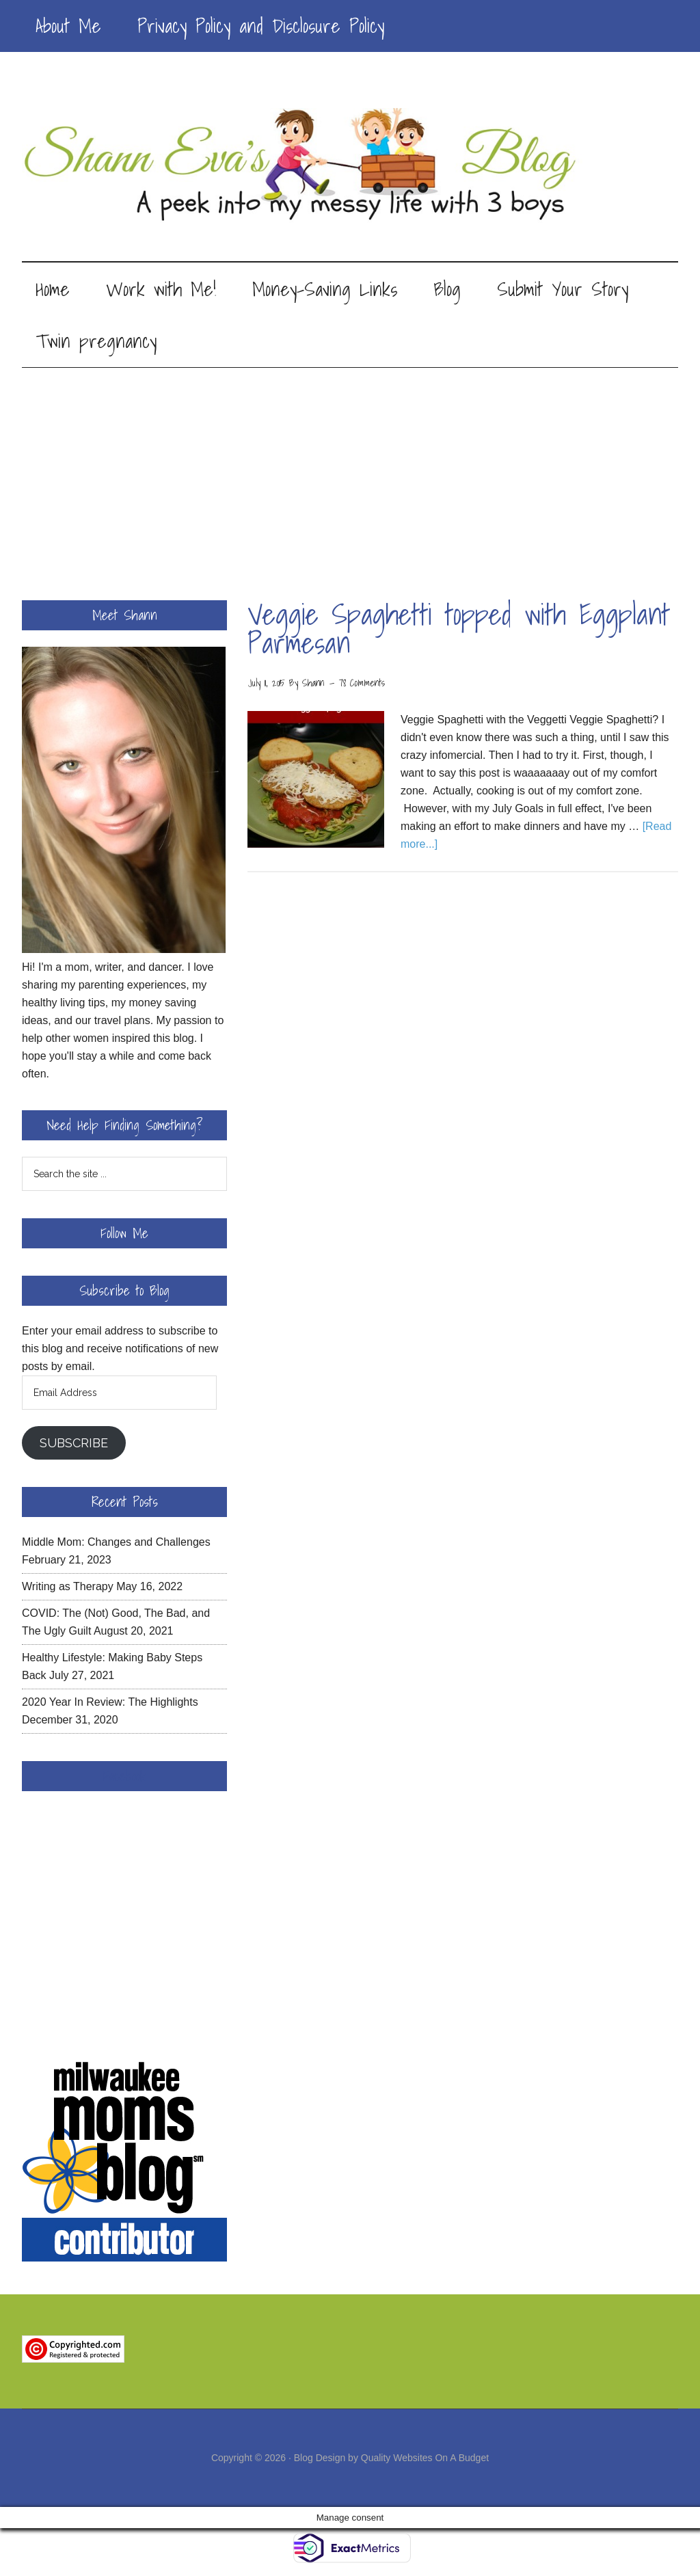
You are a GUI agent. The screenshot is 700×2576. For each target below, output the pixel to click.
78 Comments (362, 685)
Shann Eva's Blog (350, 165)
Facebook (124, 1778)
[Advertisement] (350, 472)
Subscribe (74, 1445)
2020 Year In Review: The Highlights (110, 1704)
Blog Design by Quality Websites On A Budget (391, 2459)
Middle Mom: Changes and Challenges (116, 1544)
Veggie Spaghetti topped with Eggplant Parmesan (458, 630)
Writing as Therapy (67, 1588)
